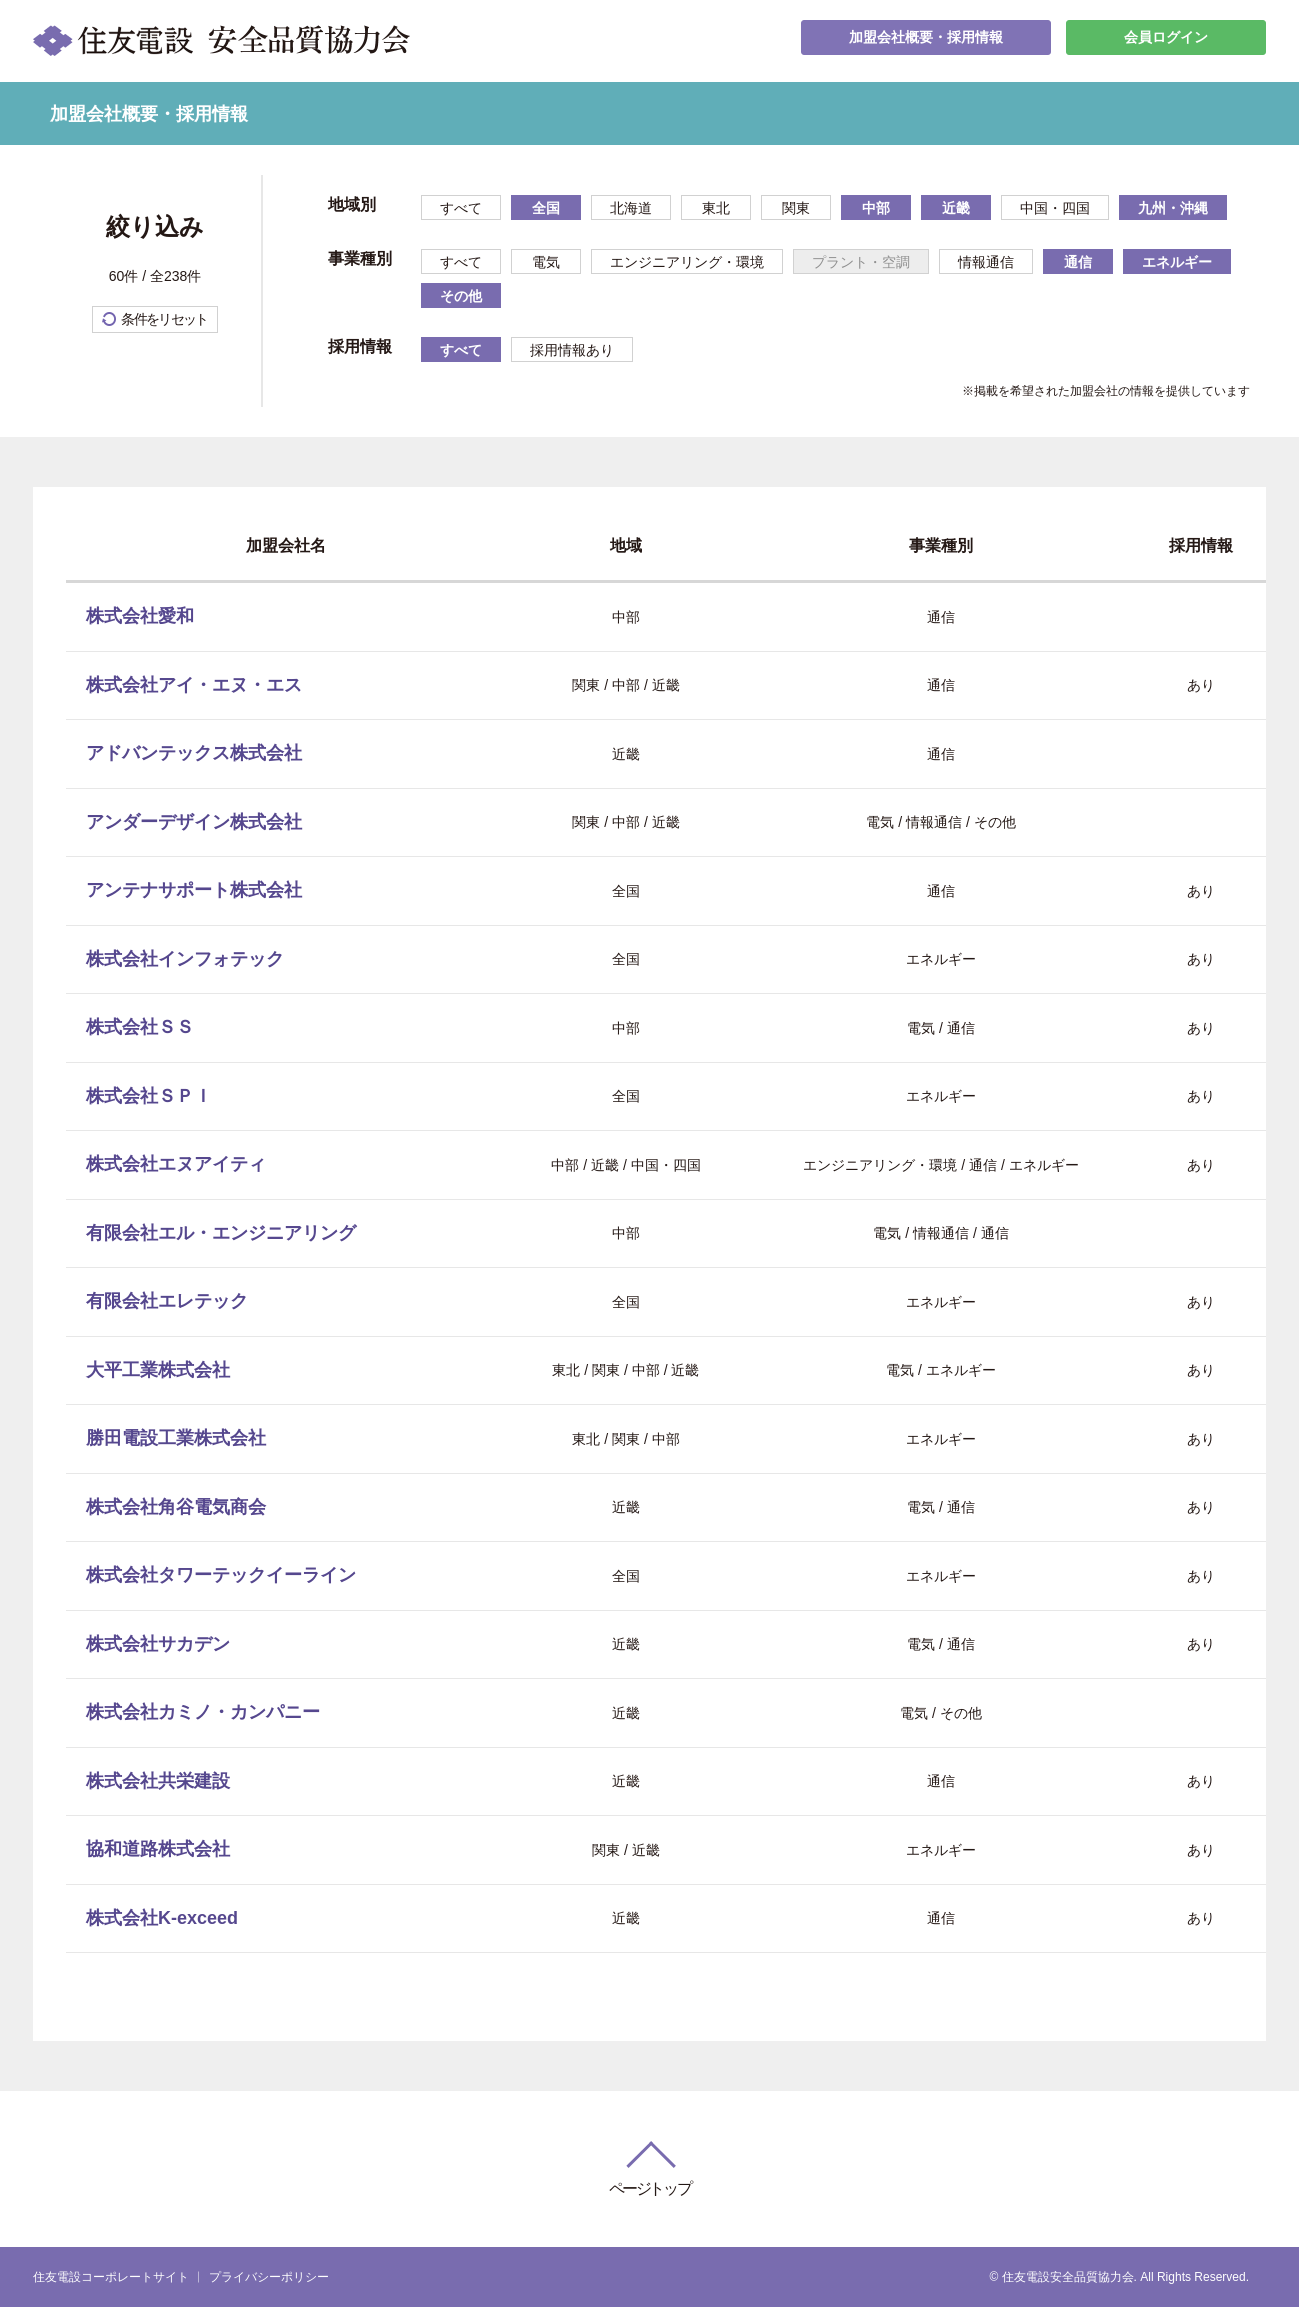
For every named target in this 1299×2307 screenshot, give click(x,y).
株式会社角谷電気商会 (176, 1507)
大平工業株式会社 (158, 1370)
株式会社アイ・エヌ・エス (194, 685)
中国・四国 (1055, 208)
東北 (716, 208)
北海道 (631, 208)
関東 (796, 208)
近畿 (956, 208)
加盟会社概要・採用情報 (926, 40)
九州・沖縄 (1173, 208)
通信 (1078, 262)
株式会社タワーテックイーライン (221, 1575)
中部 (876, 208)
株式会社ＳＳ (140, 1027)
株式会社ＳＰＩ (149, 1096)
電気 (546, 262)
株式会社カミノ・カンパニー (203, 1712)
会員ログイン (1166, 40)
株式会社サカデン (158, 1644)
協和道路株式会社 (158, 1849)
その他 (461, 296)
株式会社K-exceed (162, 1918)
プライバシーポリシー (269, 2277)
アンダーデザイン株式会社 (194, 822)
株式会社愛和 (140, 616)
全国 (546, 208)
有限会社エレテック (167, 1301)
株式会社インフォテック (185, 959)
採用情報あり (572, 350)
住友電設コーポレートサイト (111, 2277)
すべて (461, 208)
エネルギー (1177, 262)
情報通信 (986, 262)
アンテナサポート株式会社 (194, 890)
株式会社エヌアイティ (176, 1164)
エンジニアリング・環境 (687, 262)
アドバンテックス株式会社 (194, 753)
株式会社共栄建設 (158, 1781)
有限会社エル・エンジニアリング (221, 1233)
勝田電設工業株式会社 (176, 1438)
